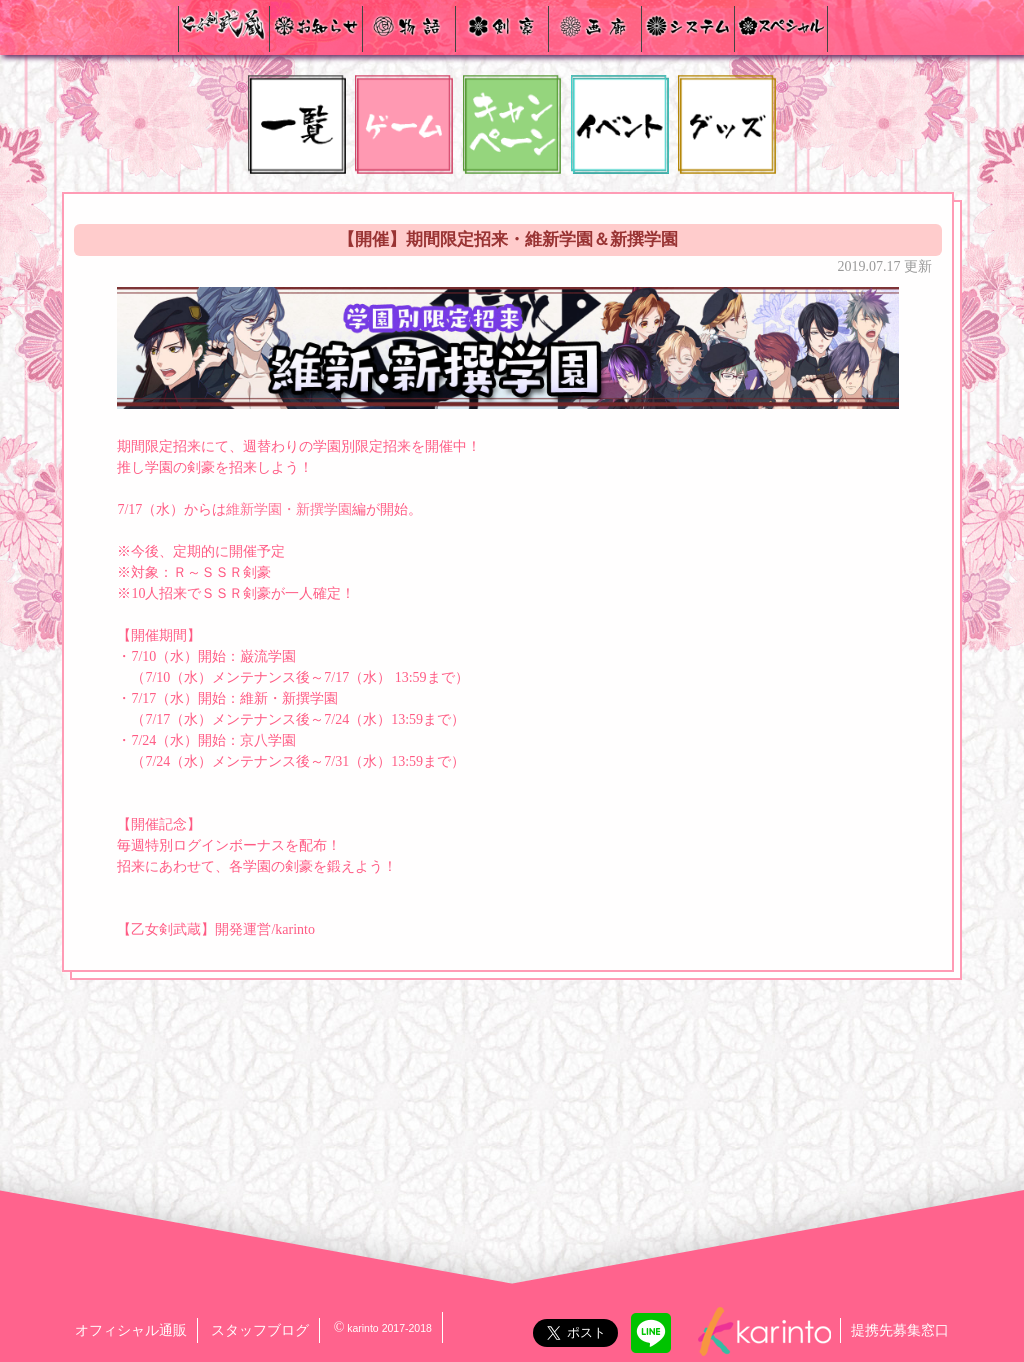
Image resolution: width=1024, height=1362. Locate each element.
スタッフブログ (260, 1330)
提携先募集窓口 (900, 1330)
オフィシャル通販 (131, 1330)
